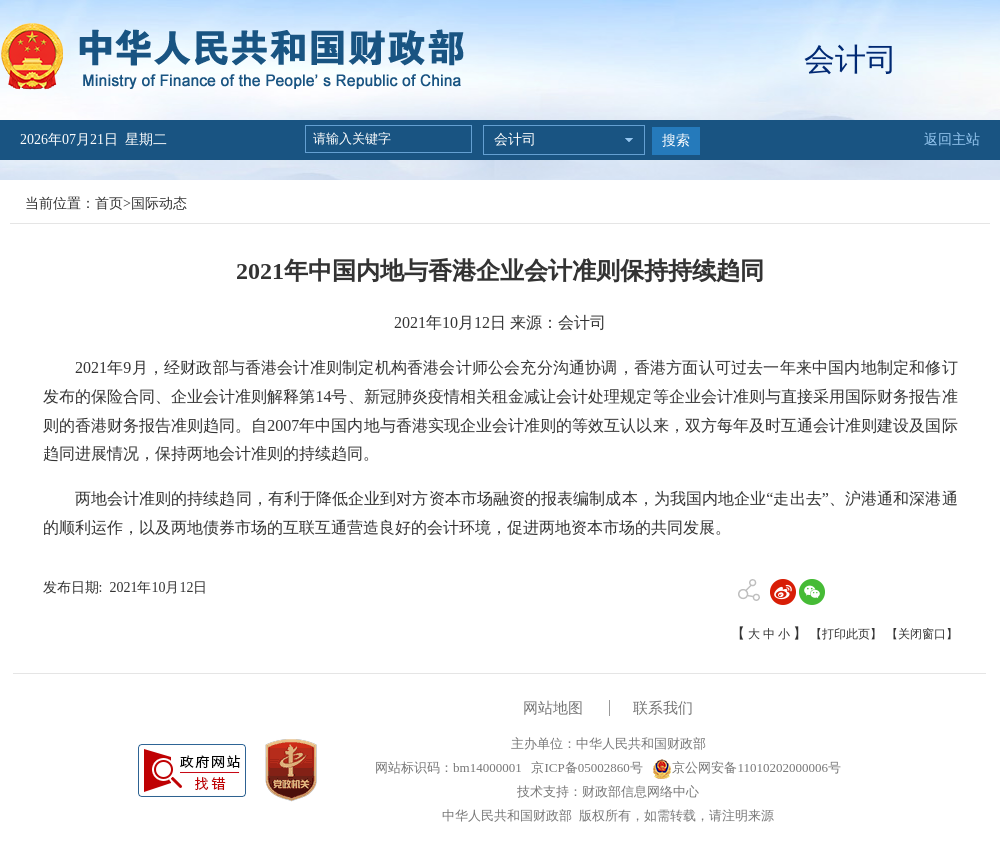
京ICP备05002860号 (585, 767)
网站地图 (553, 708)
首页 (109, 203)
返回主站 (952, 139)
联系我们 (663, 708)
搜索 (676, 140)
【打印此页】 (846, 634)
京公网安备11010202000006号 (746, 767)
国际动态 (159, 203)
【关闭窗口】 (922, 634)
